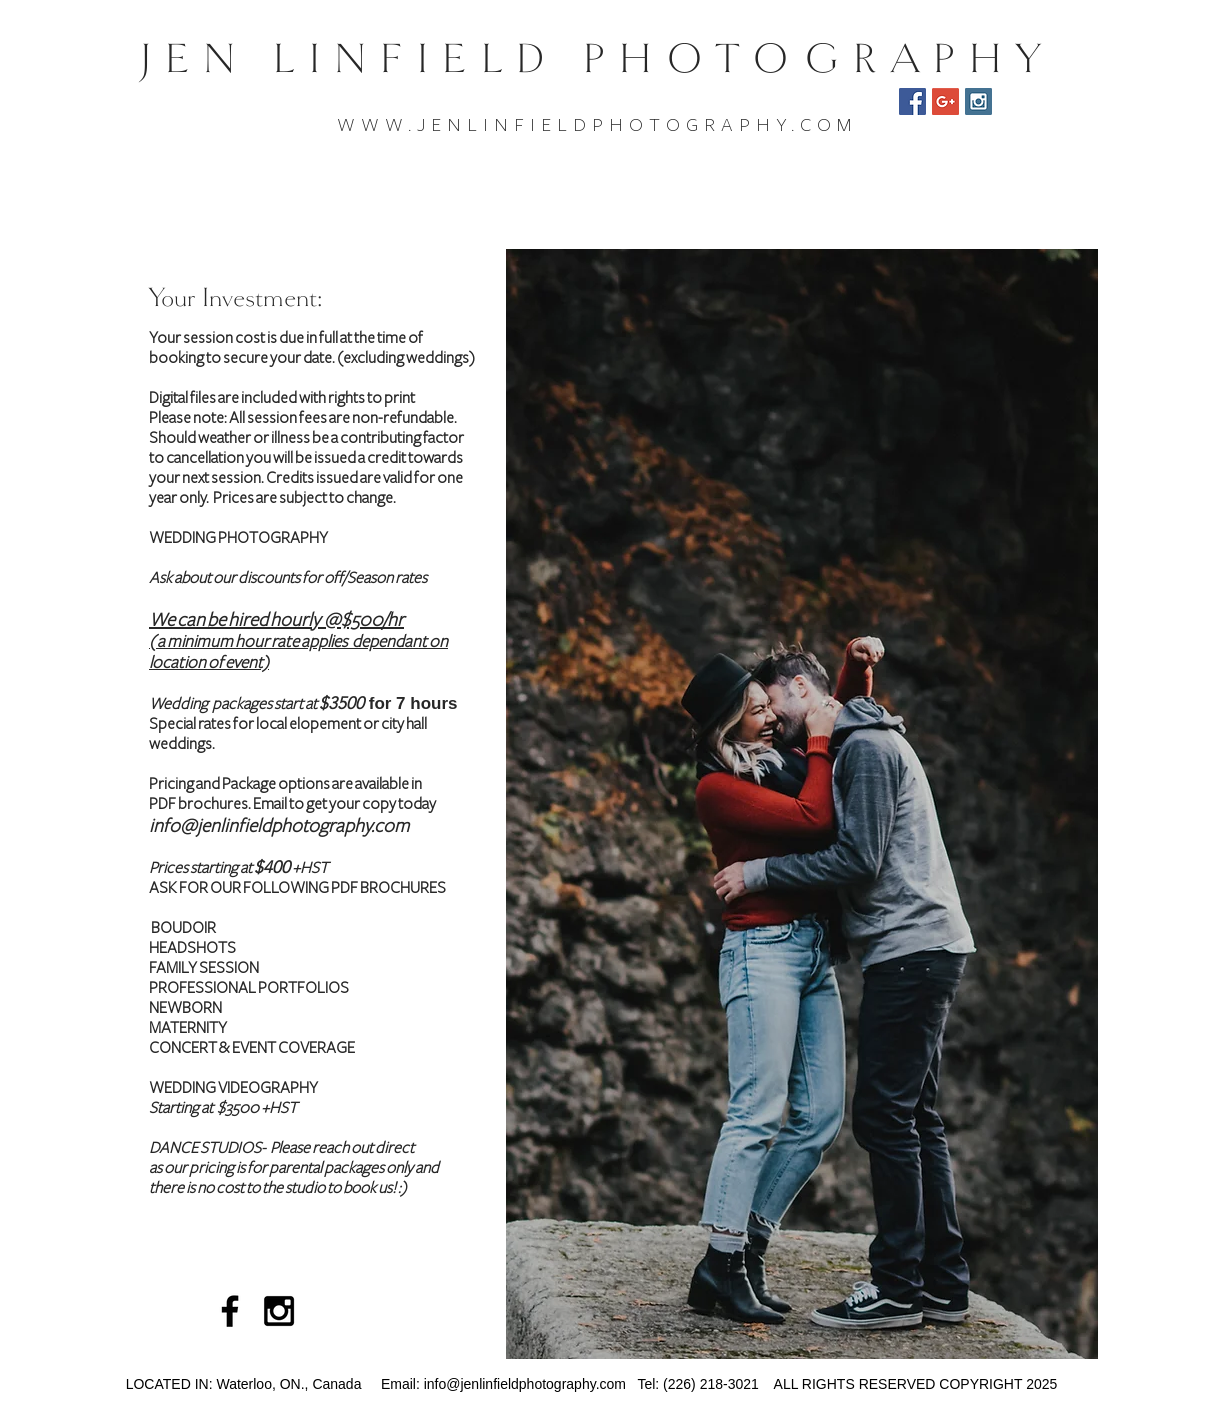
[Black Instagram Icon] (279, 1311)
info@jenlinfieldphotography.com (279, 826)
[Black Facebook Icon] (230, 1311)
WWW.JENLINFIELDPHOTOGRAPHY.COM (597, 125)
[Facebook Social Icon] (912, 101)
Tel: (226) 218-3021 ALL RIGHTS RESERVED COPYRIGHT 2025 (841, 1384)
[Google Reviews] (945, 101)
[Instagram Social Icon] (978, 101)
